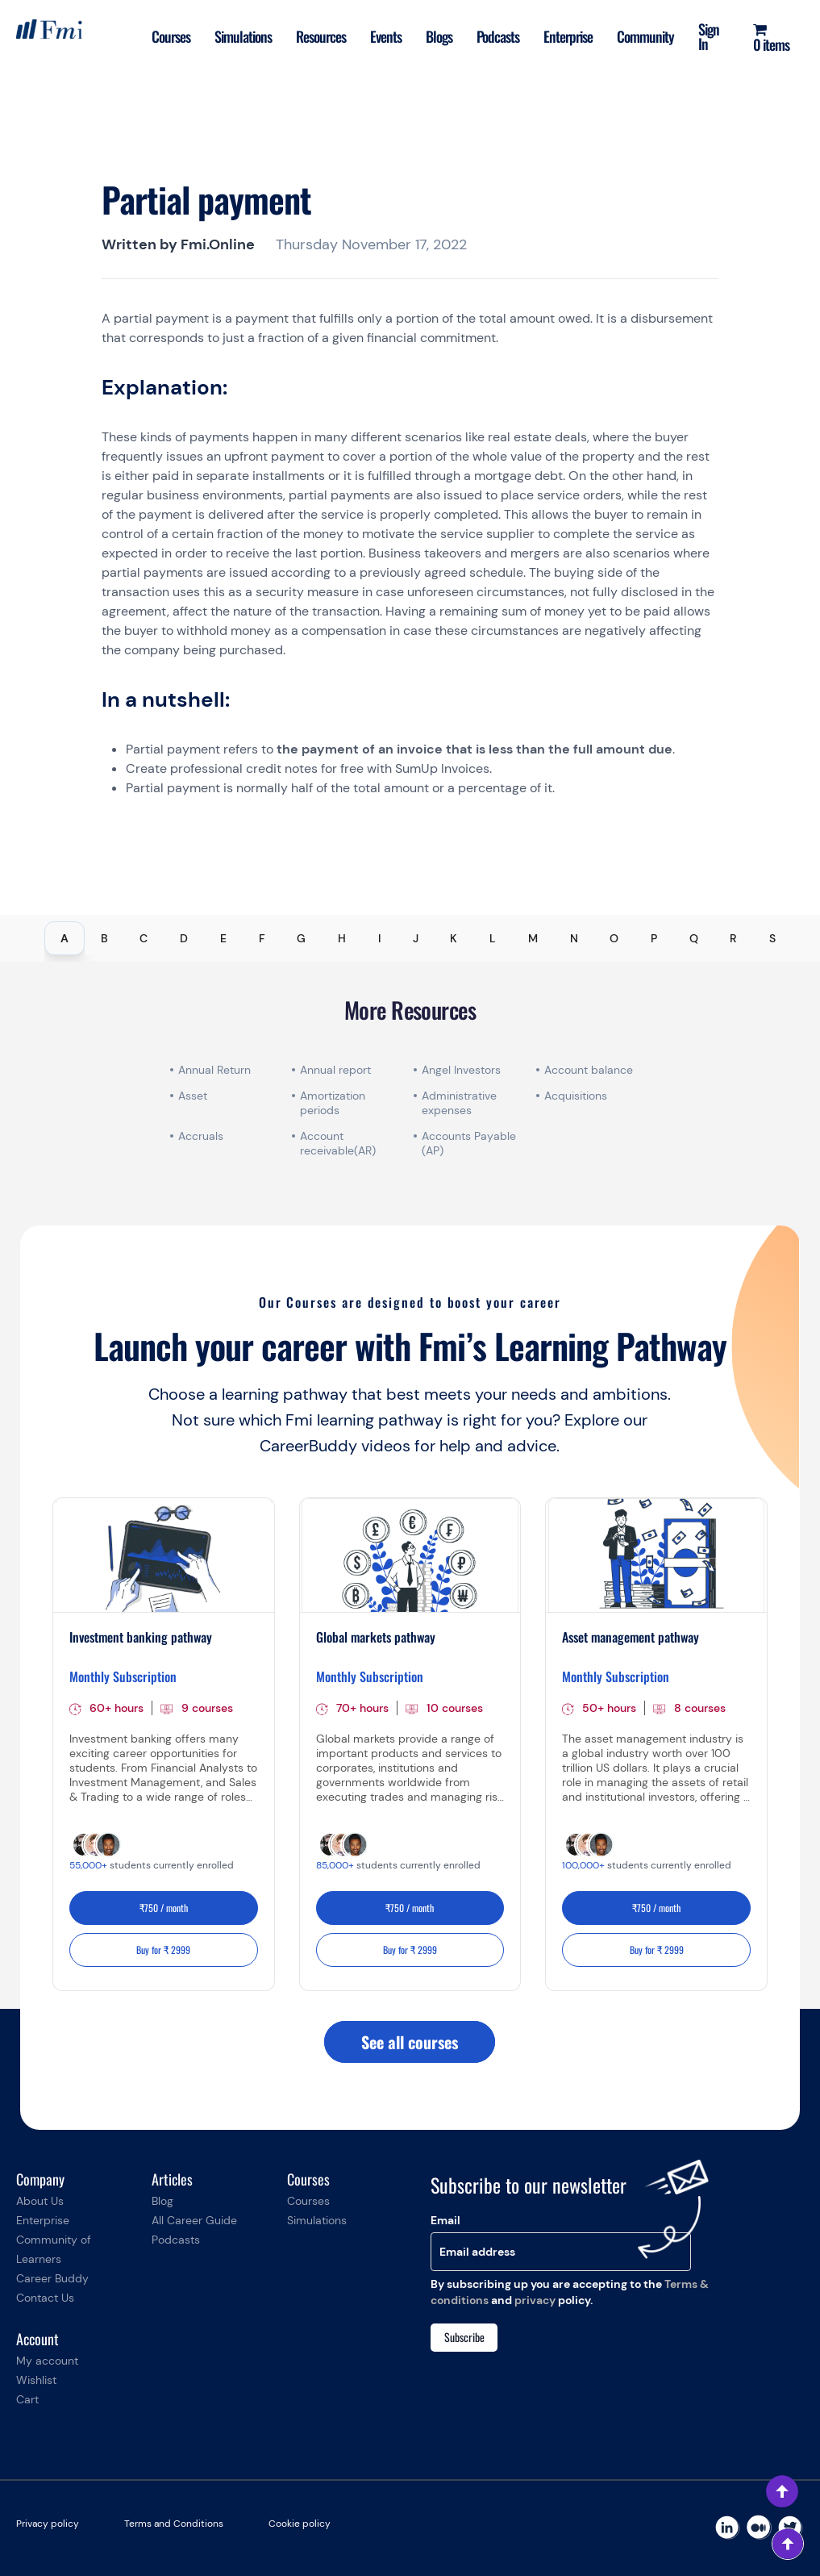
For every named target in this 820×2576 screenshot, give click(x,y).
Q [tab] (693, 938)
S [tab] (772, 938)
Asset (192, 1095)
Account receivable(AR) (338, 1143)
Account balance (588, 1070)
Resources (321, 36)
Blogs (439, 36)
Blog (162, 2201)
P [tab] (654, 938)
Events (386, 36)
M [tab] (533, 938)
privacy (535, 2300)
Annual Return (214, 1070)
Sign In (708, 36)
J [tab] (415, 938)
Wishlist (36, 2380)
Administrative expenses (459, 1102)
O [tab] (614, 938)
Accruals (200, 1136)
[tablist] (410, 938)
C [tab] (143, 938)
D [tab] (184, 938)
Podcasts (498, 36)
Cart (27, 2399)
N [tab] (574, 938)
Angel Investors (461, 1070)
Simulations (243, 36)
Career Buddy (52, 2278)
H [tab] (342, 938)
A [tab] (64, 938)
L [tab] (492, 938)
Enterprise (568, 36)
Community (645, 36)
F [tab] (262, 938)
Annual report (335, 1070)
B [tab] (104, 938)
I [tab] (379, 938)
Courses (171, 36)
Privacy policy (47, 2523)
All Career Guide (194, 2220)
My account (47, 2360)
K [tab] (453, 938)
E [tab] (223, 938)
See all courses (409, 2042)
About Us (40, 2201)
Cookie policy (299, 2523)
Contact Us (45, 2297)
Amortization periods (332, 1102)
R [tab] (733, 938)
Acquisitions (575, 1095)
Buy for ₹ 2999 (163, 1949)
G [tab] (301, 938)
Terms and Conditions (173, 2523)
